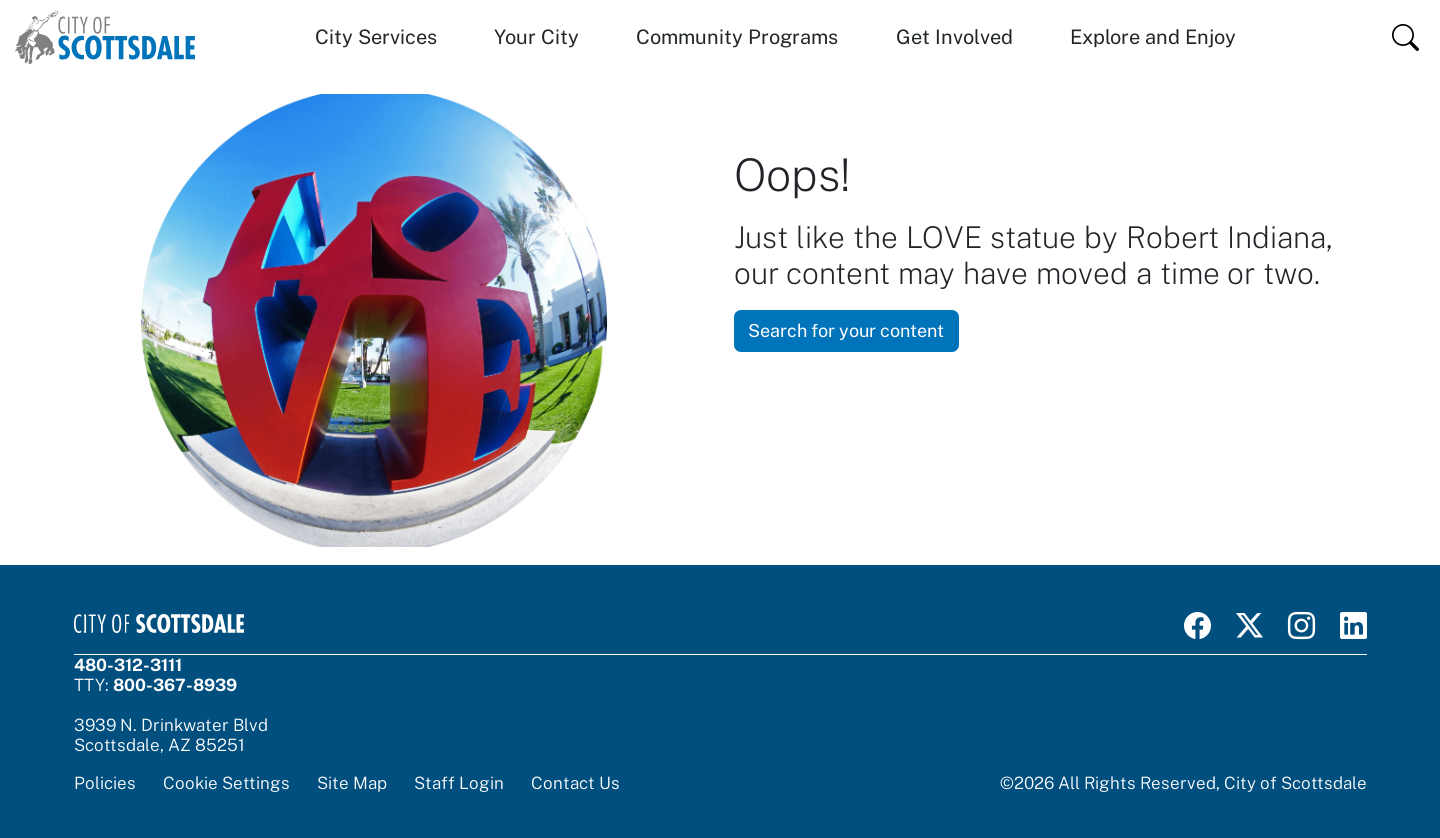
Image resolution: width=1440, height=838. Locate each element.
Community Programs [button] (737, 37)
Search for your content (846, 330)
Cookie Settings (226, 783)
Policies (105, 783)
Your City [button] (536, 37)
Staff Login (459, 783)
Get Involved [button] (954, 37)
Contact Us (575, 783)
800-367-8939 (175, 685)
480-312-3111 (128, 665)
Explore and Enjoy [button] (1153, 37)
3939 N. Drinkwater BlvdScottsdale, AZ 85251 (171, 735)
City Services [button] (376, 37)
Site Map (352, 783)
